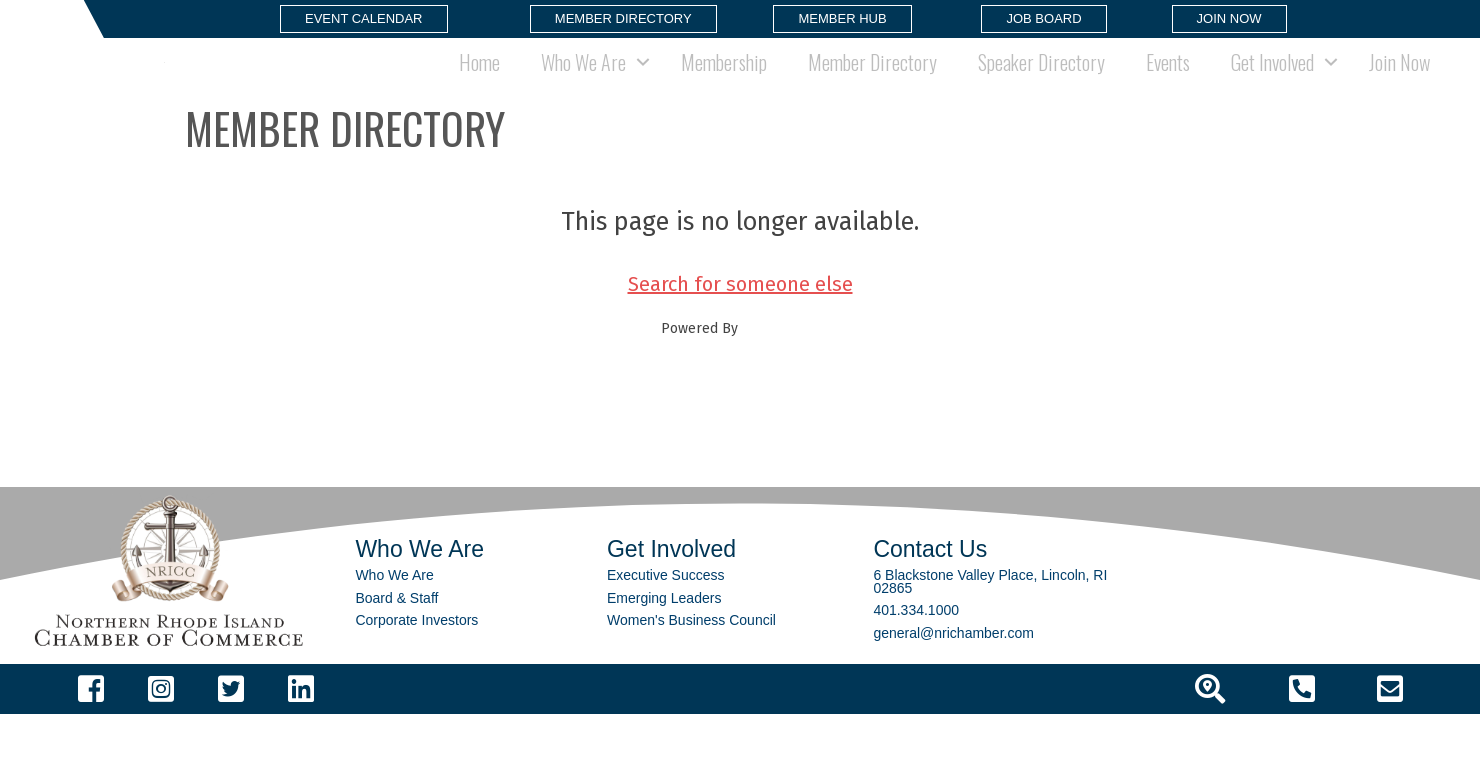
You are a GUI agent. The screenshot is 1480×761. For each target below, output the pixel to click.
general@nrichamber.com (953, 679)
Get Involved (1272, 85)
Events (1168, 85)
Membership (724, 85)
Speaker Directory (1041, 85)
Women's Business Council (691, 667)
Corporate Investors (416, 667)
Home (479, 85)
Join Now (1399, 85)
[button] (364, 19)
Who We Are (583, 85)
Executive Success (666, 622)
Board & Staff (396, 644)
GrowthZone (781, 374)
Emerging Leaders (664, 644)
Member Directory (872, 85)
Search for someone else (740, 330)
